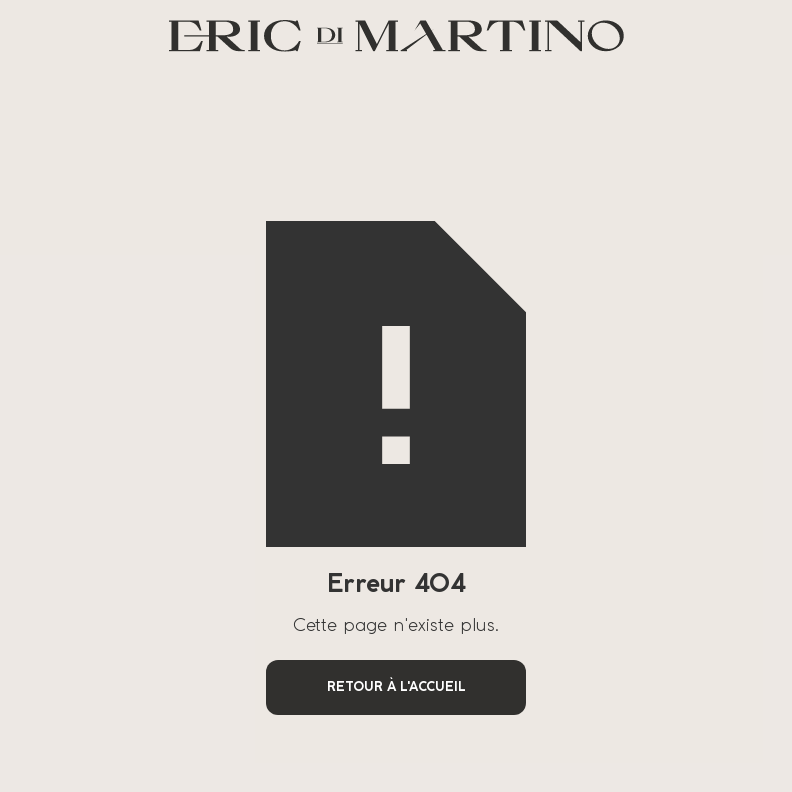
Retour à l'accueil (396, 687)
